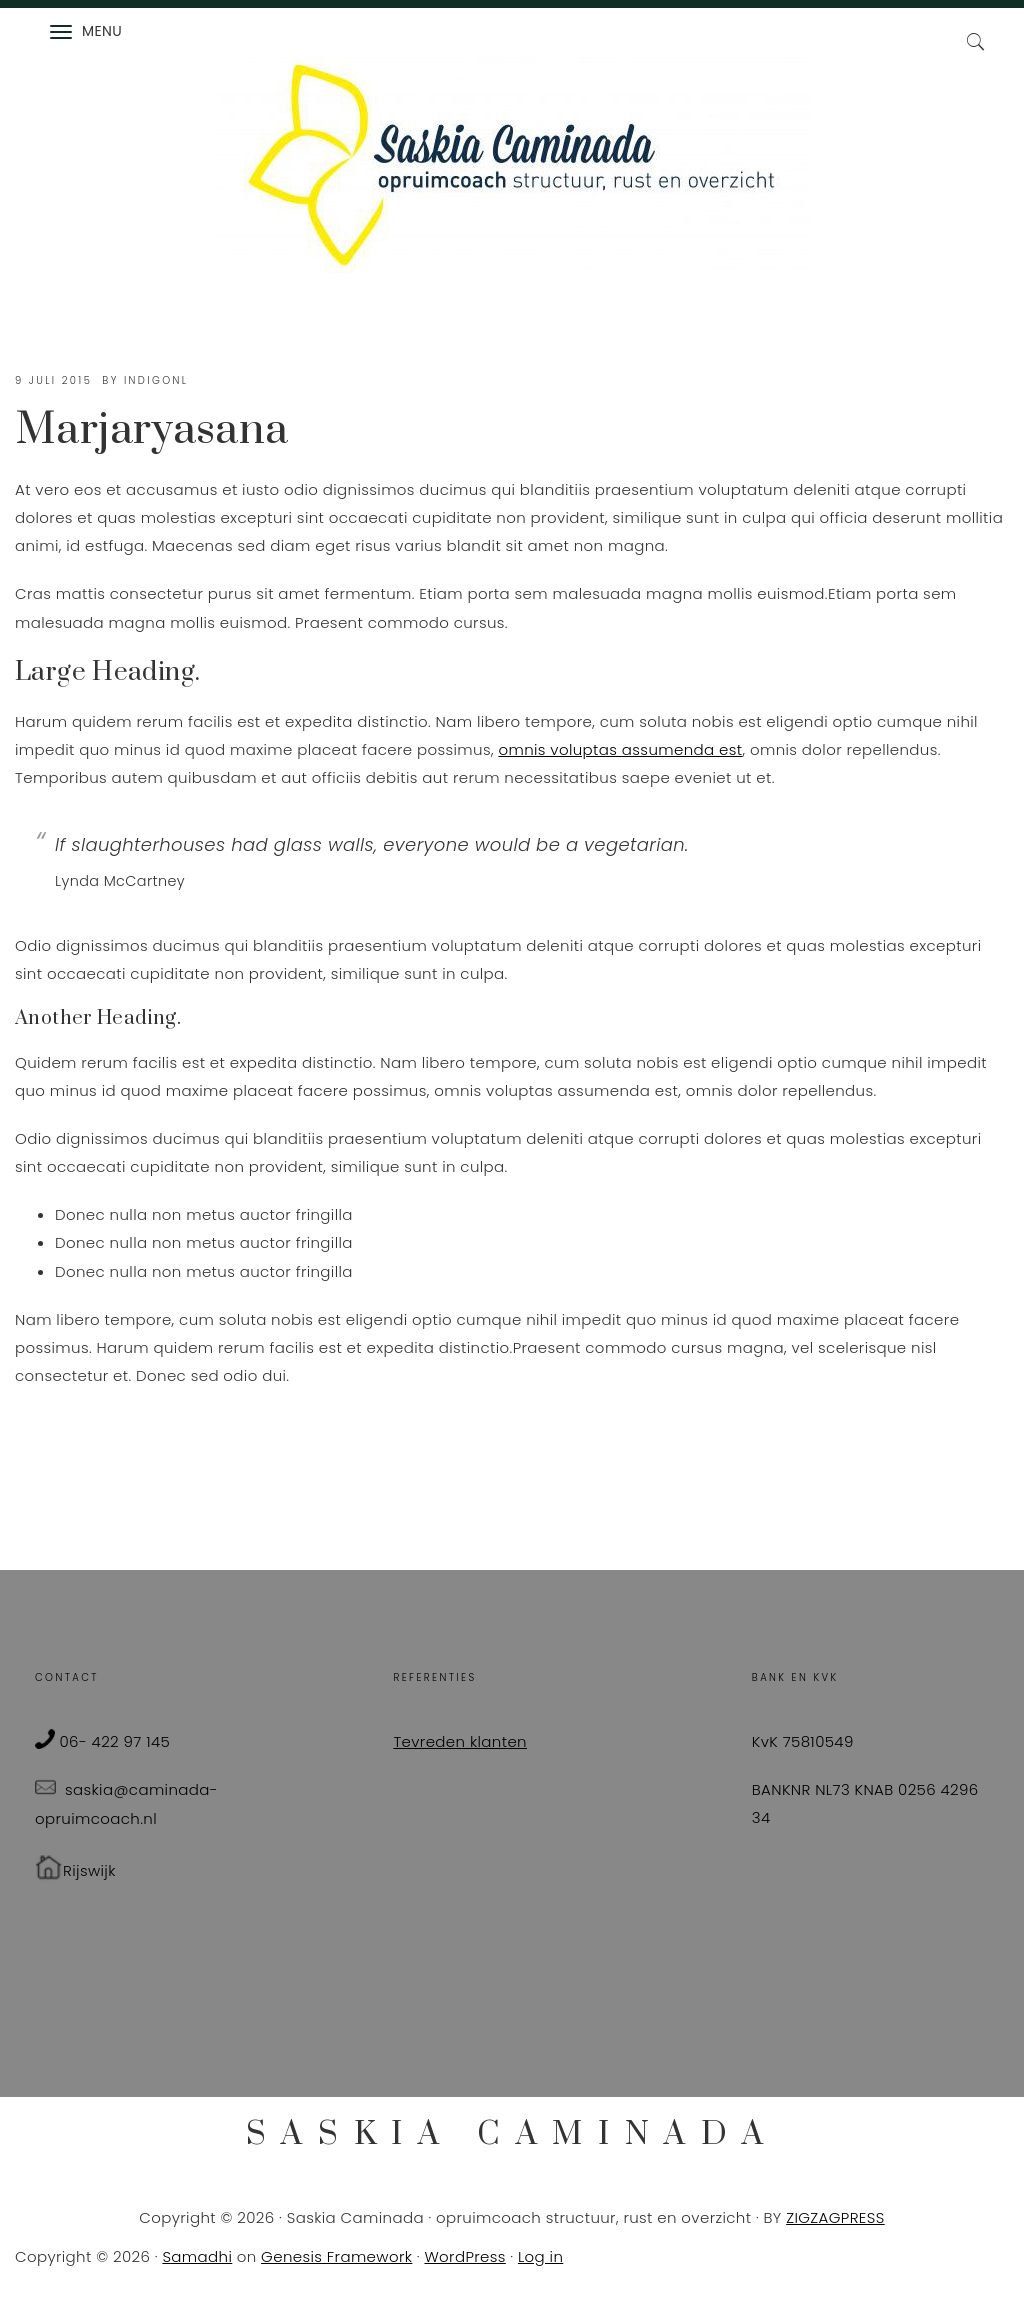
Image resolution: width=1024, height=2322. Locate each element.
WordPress (464, 2256)
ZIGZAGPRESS (835, 2217)
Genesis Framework (336, 2256)
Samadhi (197, 2256)
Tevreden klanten (460, 1741)
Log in (540, 2256)
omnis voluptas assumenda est (620, 749)
